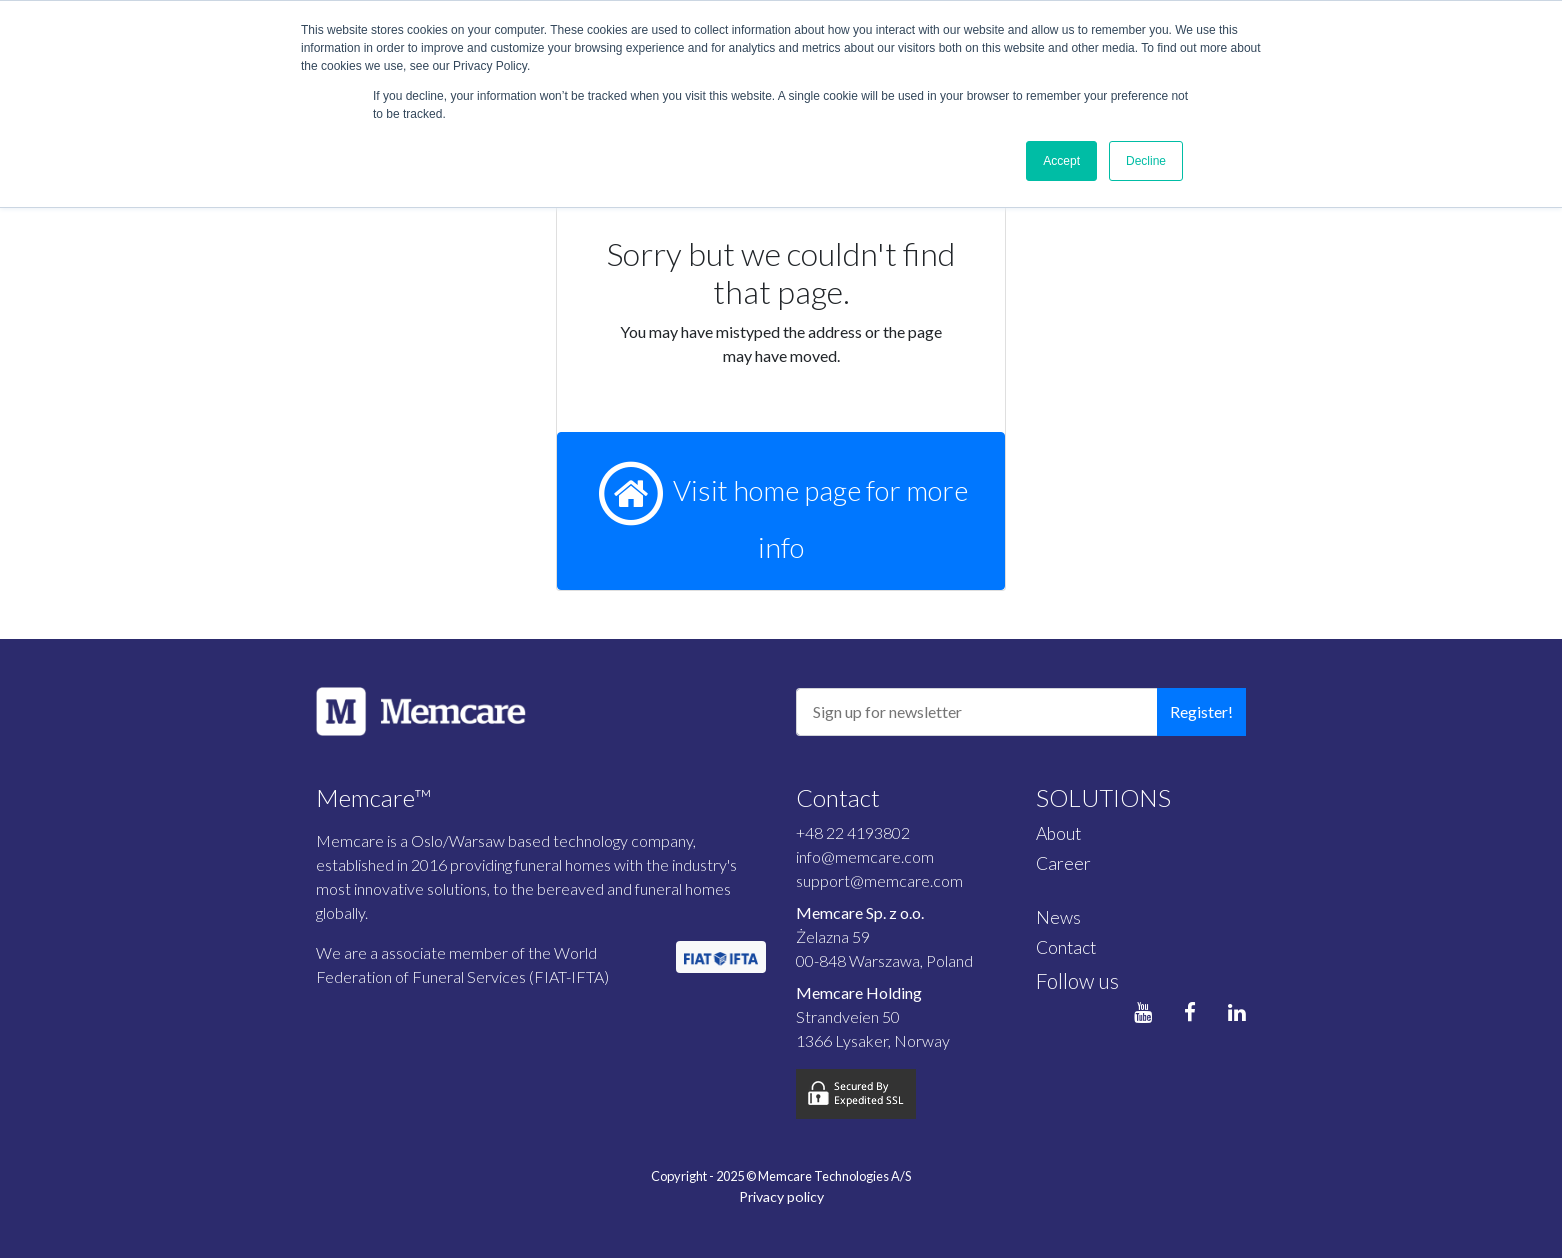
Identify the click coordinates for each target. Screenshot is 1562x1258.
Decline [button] (1146, 161)
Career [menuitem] (1063, 863)
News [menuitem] (1058, 917)
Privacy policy (781, 1196)
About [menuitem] (1058, 833)
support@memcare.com (879, 880)
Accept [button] (1061, 161)
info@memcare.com (865, 856)
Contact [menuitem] (1066, 947)
